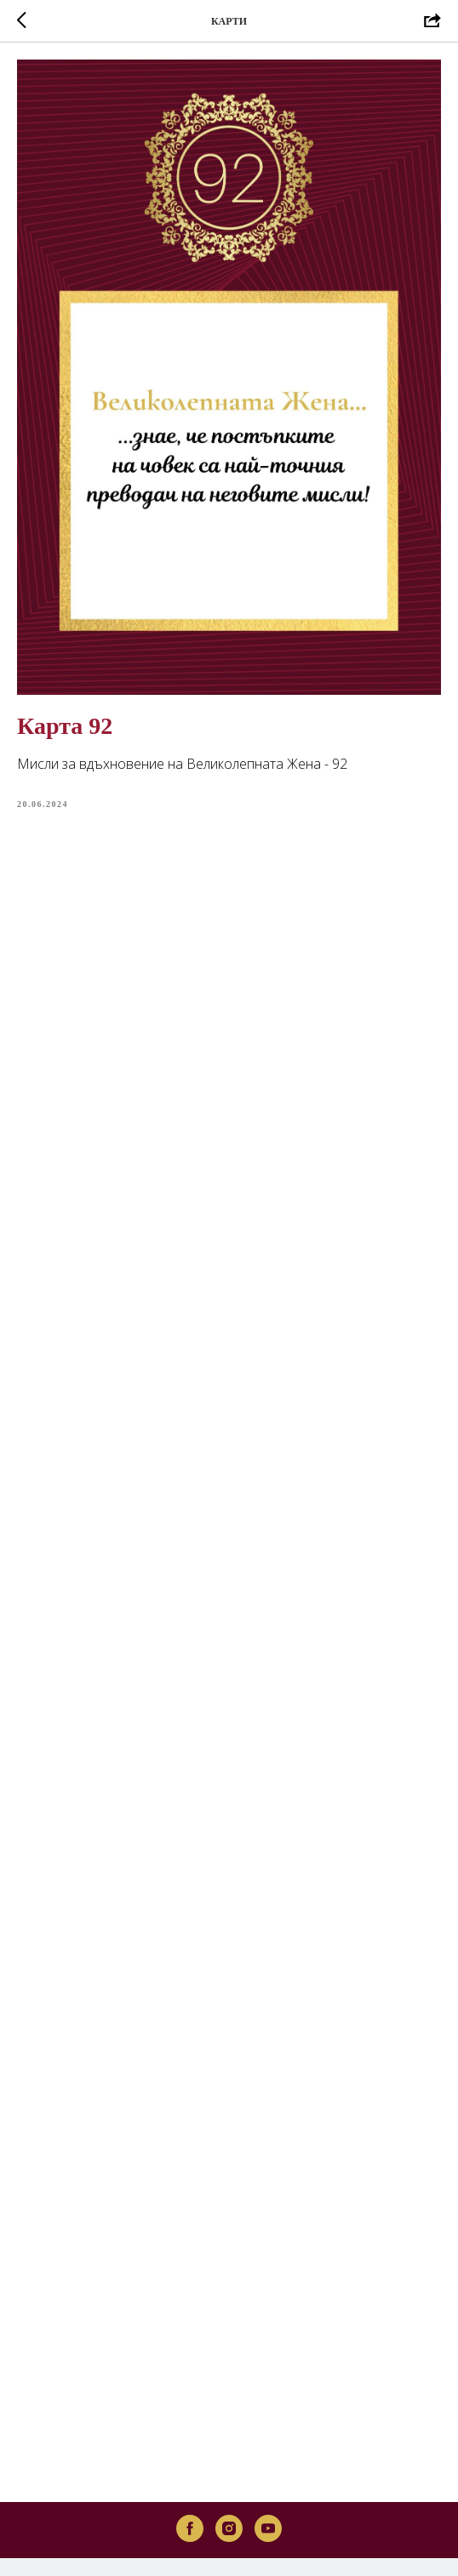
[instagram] (229, 2480)
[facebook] (189, 2480)
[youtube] (268, 2480)
